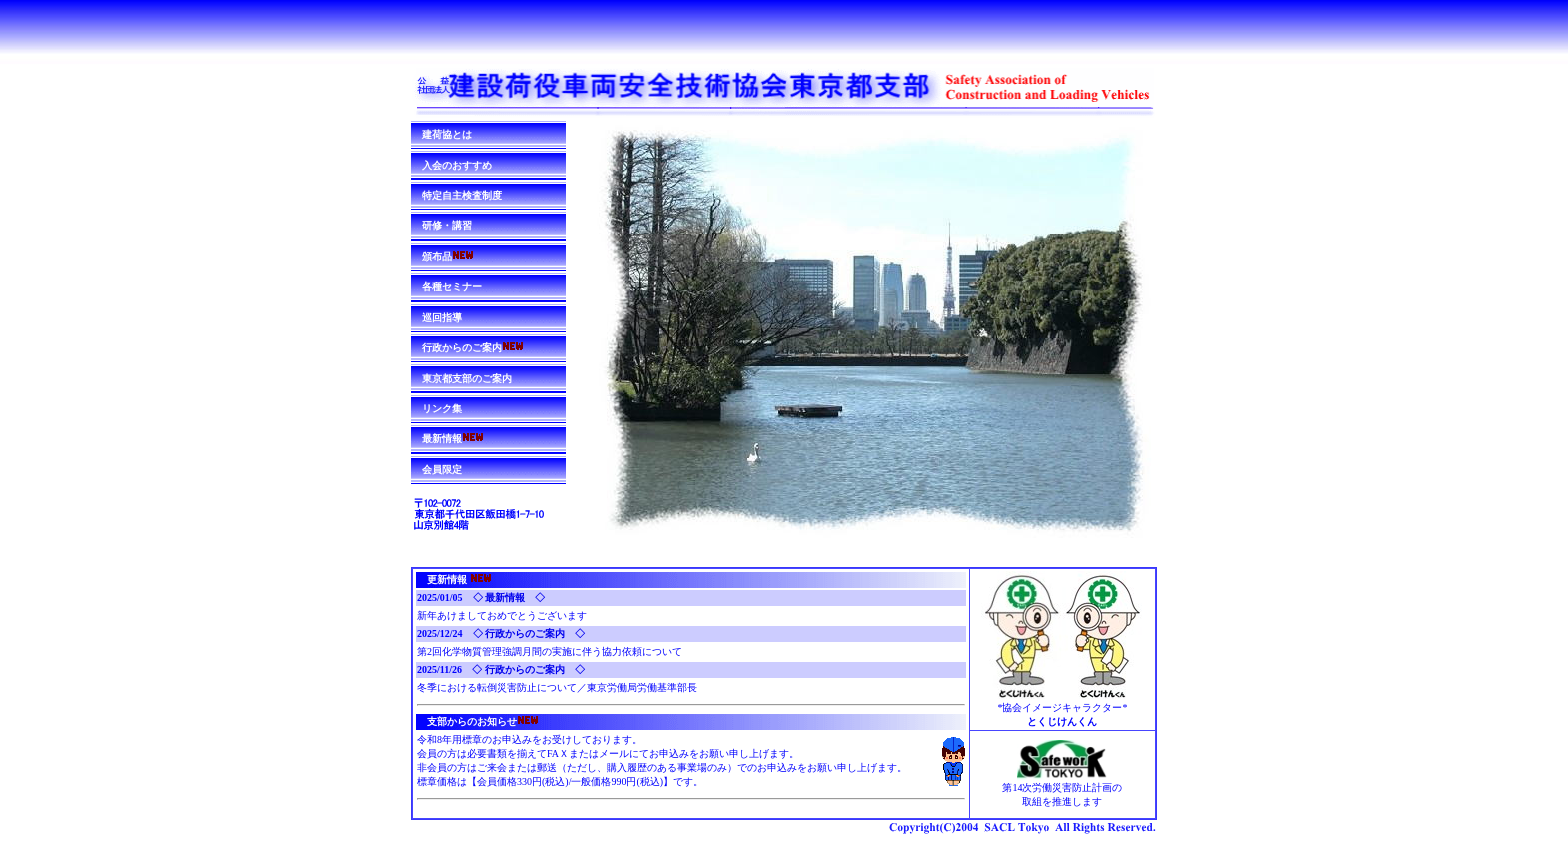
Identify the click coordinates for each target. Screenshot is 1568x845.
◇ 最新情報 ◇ (509, 597)
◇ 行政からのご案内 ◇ (529, 633)
